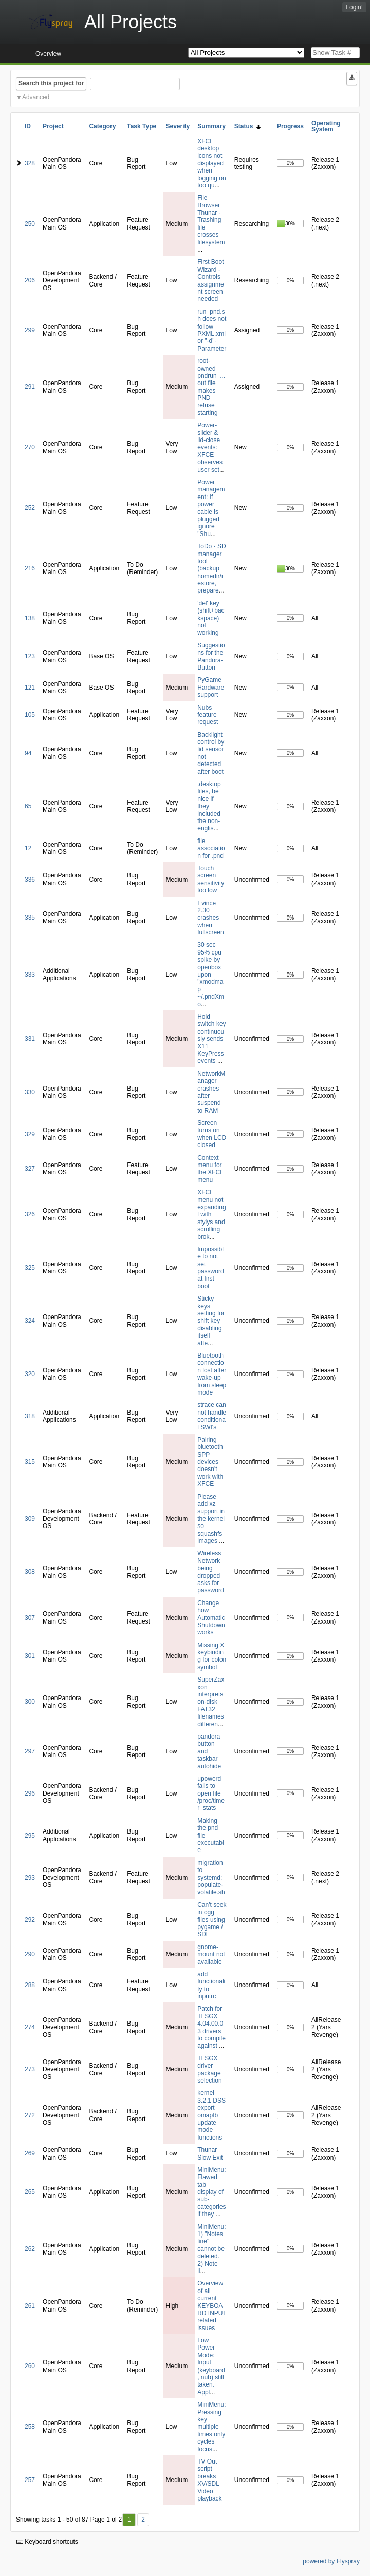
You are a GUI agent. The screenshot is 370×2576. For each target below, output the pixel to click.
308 (30, 1571)
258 (30, 2426)
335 (30, 917)
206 (30, 280)
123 (30, 656)
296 (30, 1793)
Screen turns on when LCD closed (211, 1134)
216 (30, 568)
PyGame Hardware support (210, 687)
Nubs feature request (207, 715)
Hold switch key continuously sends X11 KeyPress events (211, 1038)
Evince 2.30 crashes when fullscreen (210, 918)
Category (102, 126)
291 (30, 386)
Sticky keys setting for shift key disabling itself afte (211, 1320)
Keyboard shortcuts (47, 2541)
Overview (48, 54)
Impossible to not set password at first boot (210, 1268)
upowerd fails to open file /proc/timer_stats (211, 1793)
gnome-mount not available (211, 1954)
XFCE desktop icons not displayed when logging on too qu (211, 163)
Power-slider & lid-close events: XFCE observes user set (210, 447)
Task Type (141, 126)
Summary (211, 126)
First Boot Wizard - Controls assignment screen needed (210, 280)
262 (30, 2249)
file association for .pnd (211, 848)
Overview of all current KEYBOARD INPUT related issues (211, 2305)
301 (30, 1655)
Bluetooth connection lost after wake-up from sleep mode (211, 1374)
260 (30, 2366)
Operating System (326, 126)
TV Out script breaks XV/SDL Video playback (209, 2480)
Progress (290, 126)
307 (30, 1617)
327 (30, 1168)
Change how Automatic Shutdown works (211, 1617)
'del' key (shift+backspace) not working (210, 618)
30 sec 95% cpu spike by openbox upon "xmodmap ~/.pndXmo (210, 974)
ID (28, 126)
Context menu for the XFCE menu (210, 1169)
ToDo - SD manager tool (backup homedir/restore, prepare (211, 568)
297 (30, 1751)
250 (30, 223)
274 (30, 2027)
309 (30, 1518)
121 (30, 687)
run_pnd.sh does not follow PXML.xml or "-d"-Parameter (211, 330)
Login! (354, 7)
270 (30, 447)
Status (247, 126)
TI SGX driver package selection (209, 2069)
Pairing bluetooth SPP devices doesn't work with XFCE (210, 1461)
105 (30, 714)
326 (30, 1214)
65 (28, 806)
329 (30, 1134)
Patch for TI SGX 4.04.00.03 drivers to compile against (211, 2027)
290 (30, 1954)
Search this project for (51, 83)
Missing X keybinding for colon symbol (211, 1656)
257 (30, 2480)
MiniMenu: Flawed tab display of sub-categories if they (211, 2192)
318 (30, 1416)
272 (30, 2115)
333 (30, 974)
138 (30, 618)
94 (28, 753)
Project (53, 126)
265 (30, 2192)
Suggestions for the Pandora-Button (211, 656)
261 (30, 2306)
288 (30, 1985)
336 (30, 879)
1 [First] (129, 2519)
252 (30, 507)
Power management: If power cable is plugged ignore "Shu (211, 508)
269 (30, 2153)
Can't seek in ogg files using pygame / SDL (211, 1919)
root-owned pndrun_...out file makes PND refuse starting (211, 386)
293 (30, 1877)
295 (30, 1835)
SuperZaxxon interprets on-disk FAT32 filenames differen (210, 1701)
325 (30, 1267)
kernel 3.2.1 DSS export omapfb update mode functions (211, 2115)
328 (30, 163)
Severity (177, 126)
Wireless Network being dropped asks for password (210, 1572)
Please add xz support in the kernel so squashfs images (211, 1518)
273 (30, 2069)
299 (30, 330)
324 (30, 1320)
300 (30, 1701)
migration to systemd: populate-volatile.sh (211, 1877)
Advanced (35, 97)
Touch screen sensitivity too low (210, 879)
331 (30, 1038)
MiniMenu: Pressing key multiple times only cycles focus (211, 2426)
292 (30, 1919)
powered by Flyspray (331, 2561)
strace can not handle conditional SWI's (211, 1415)
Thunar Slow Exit (210, 2153)
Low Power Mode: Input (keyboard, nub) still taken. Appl (211, 2366)
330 (30, 1092)
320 (30, 1374)
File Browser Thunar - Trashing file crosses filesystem (211, 219)
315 (30, 1461)
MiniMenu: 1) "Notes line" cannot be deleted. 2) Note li (211, 2249)
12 (28, 848)
